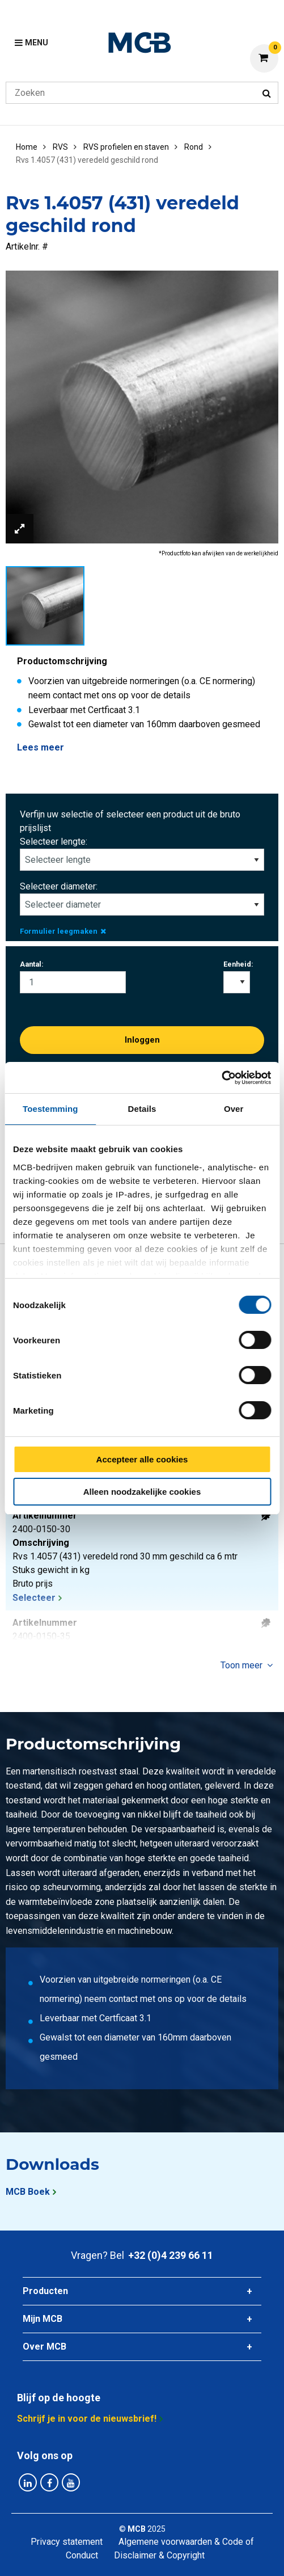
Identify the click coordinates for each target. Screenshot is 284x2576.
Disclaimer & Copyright (159, 2555)
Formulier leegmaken (63, 931)
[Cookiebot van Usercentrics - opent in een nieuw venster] (221, 1077)
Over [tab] (234, 1109)
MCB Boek (28, 2191)
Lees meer (40, 747)
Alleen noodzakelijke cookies (142, 1491)
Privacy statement (67, 2541)
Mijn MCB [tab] (42, 2318)
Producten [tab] (45, 2291)
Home (26, 146)
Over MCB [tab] (44, 2346)
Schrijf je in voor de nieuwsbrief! (86, 2418)
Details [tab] (142, 1109)
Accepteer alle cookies (142, 1459)
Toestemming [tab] (50, 1109)
